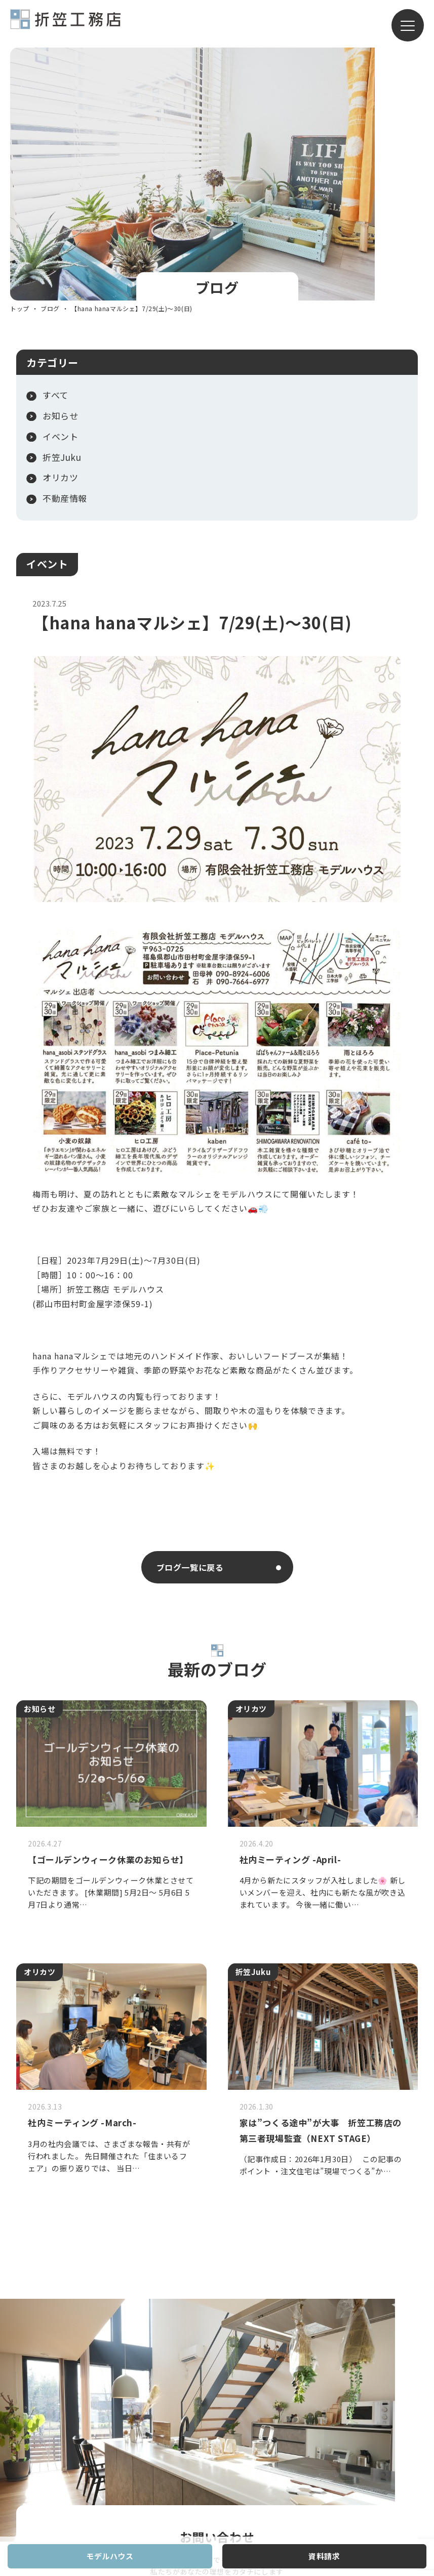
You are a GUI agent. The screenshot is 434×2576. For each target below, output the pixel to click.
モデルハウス (110, 2556)
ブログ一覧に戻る (190, 1327)
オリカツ (60, 238)
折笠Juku (62, 217)
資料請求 (324, 2556)
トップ (19, 68)
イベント (47, 324)
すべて (55, 155)
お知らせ (60, 176)
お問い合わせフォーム (198, 2218)
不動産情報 (65, 258)
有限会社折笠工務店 (65, 23)
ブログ (50, 68)
